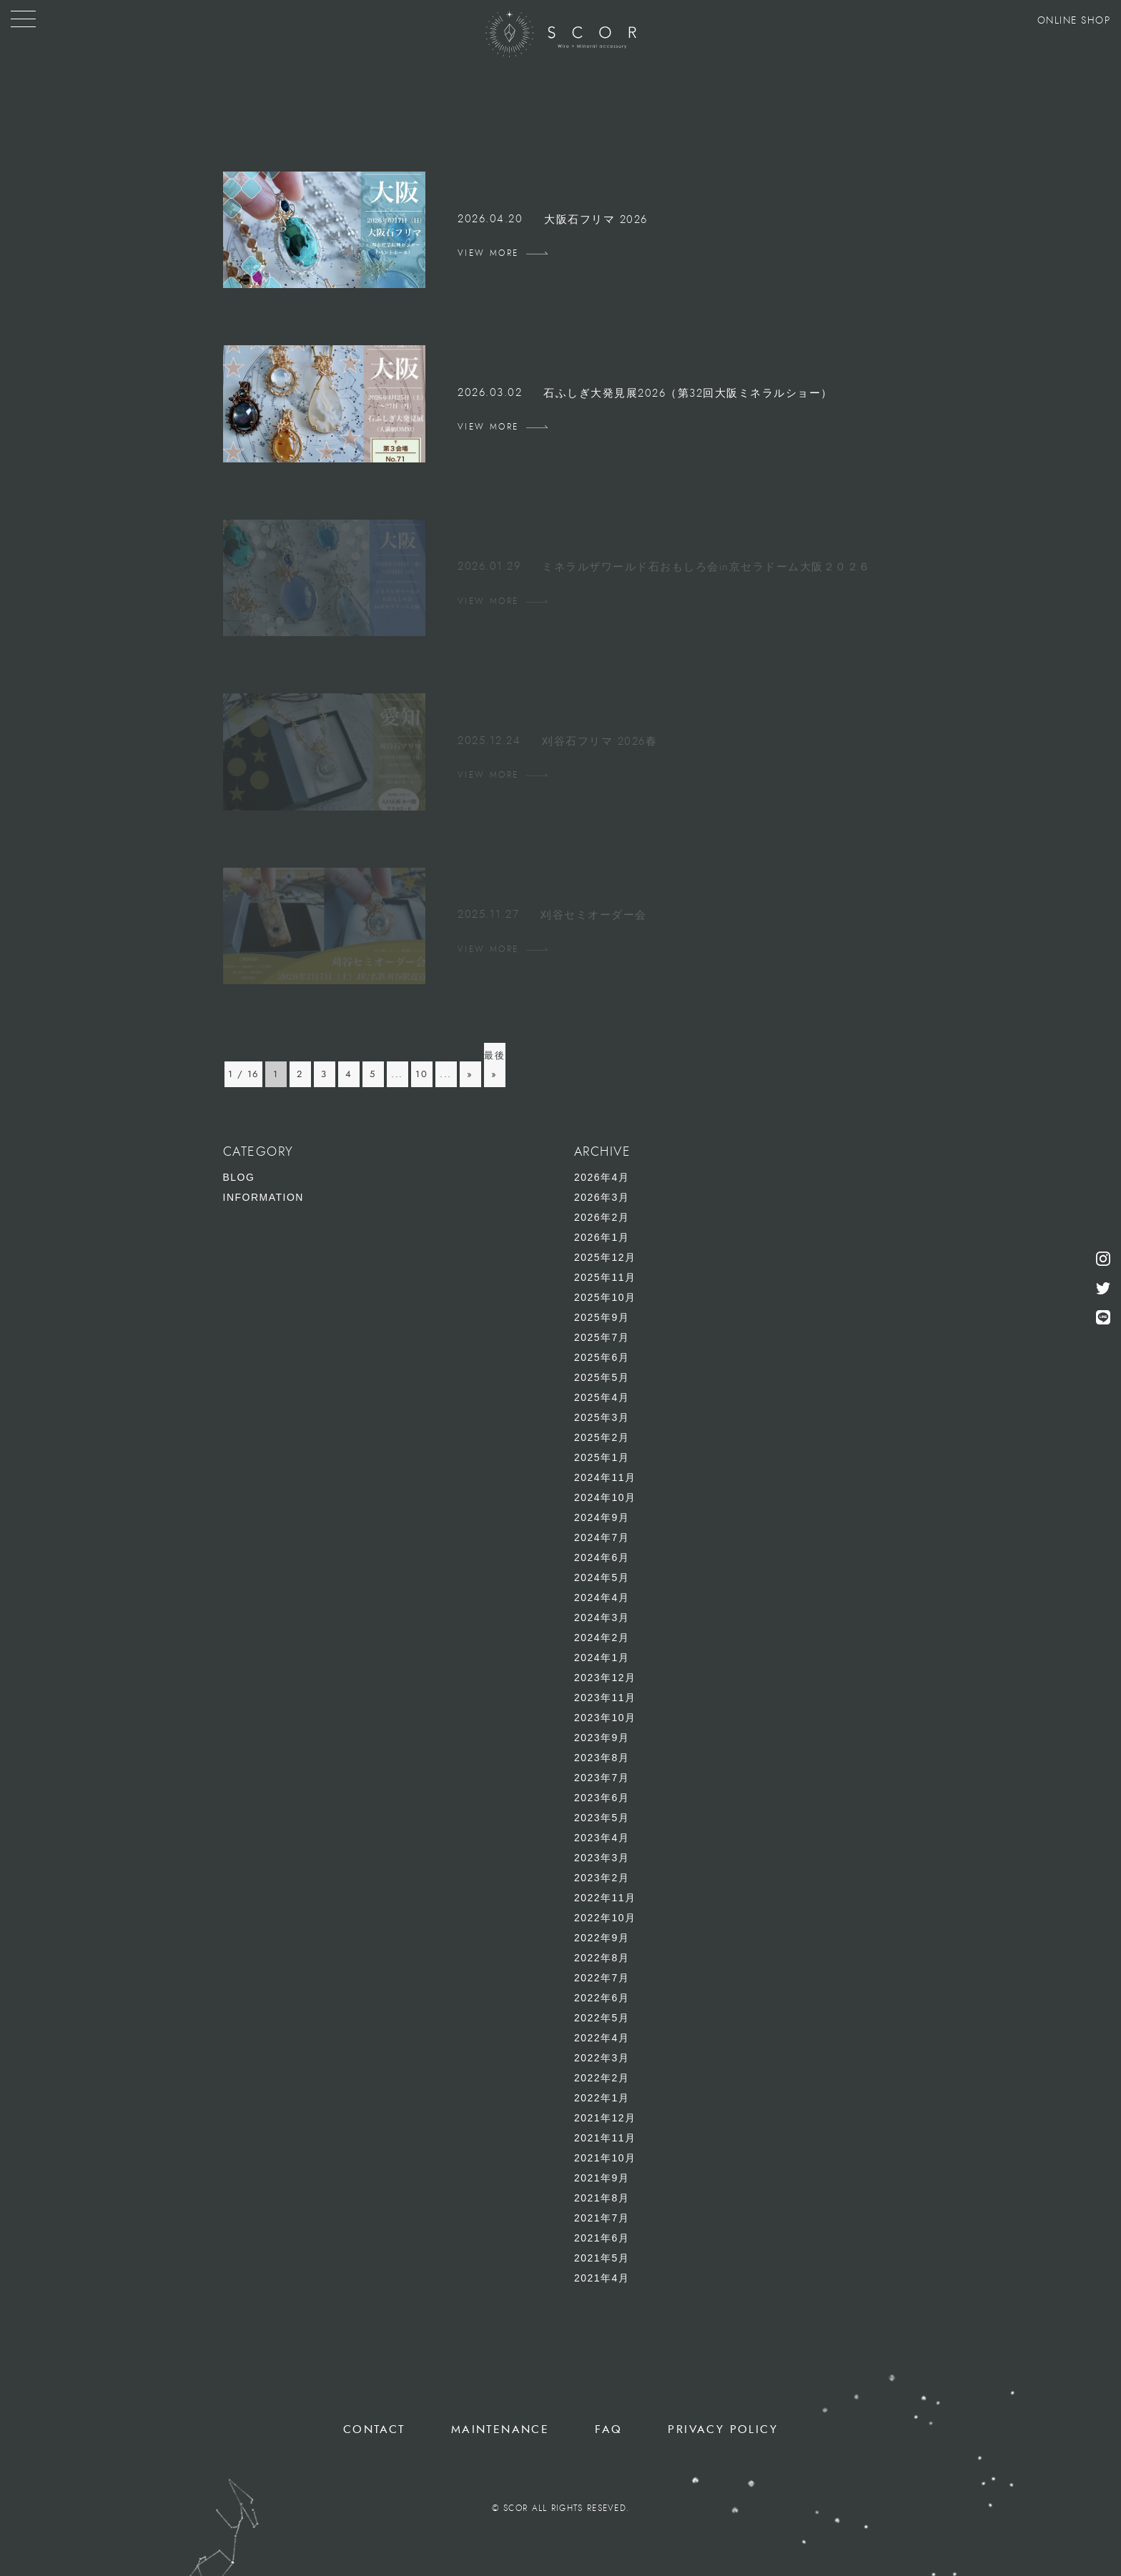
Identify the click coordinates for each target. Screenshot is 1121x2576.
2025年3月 (601, 1417)
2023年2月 (601, 1877)
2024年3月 (601, 1617)
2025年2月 (601, 1437)
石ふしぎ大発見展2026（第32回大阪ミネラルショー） (688, 393)
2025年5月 (601, 1377)
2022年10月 (605, 1917)
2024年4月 (601, 1597)
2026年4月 (601, 1177)
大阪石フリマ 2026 (596, 219)
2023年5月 (601, 1817)
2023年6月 (601, 1797)
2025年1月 (601, 1457)
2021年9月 (601, 2178)
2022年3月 (601, 2058)
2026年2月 (601, 1217)
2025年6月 (601, 1357)
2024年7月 (601, 1537)
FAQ (608, 2429)
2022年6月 (601, 1997)
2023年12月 (605, 1677)
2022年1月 (601, 2098)
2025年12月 (605, 1257)
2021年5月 (601, 2258)
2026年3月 (601, 1197)
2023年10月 (605, 1717)
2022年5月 (601, 2017)
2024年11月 (605, 1477)
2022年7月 (601, 1977)
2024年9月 (601, 1517)
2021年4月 (601, 2278)
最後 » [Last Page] (494, 1065)
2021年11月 (605, 2138)
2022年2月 (601, 2078)
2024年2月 (601, 1637)
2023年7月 (601, 1777)
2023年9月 (601, 1737)
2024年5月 (601, 1577)
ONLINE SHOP (1074, 21)
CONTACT (374, 2429)
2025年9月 (601, 1317)
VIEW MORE (488, 253)
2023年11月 (605, 1697)
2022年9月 (601, 1937)
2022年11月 (605, 1897)
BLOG (239, 1177)
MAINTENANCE (500, 2429)
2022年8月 (601, 1957)
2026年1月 (601, 1237)
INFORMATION (263, 1197)
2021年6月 (601, 2238)
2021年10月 (605, 2158)
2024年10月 (605, 1497)
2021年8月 (601, 2198)
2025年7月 (601, 1337)
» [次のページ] (470, 1074)
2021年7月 (601, 2218)
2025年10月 (605, 1297)
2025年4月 (601, 1397)
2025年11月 (605, 1277)
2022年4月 (601, 2038)
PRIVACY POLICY (723, 2429)
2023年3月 (601, 1857)
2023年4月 (601, 1837)
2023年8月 (601, 1757)
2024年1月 (601, 1657)
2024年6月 (601, 1557)
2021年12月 (605, 2118)
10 (421, 1074)
